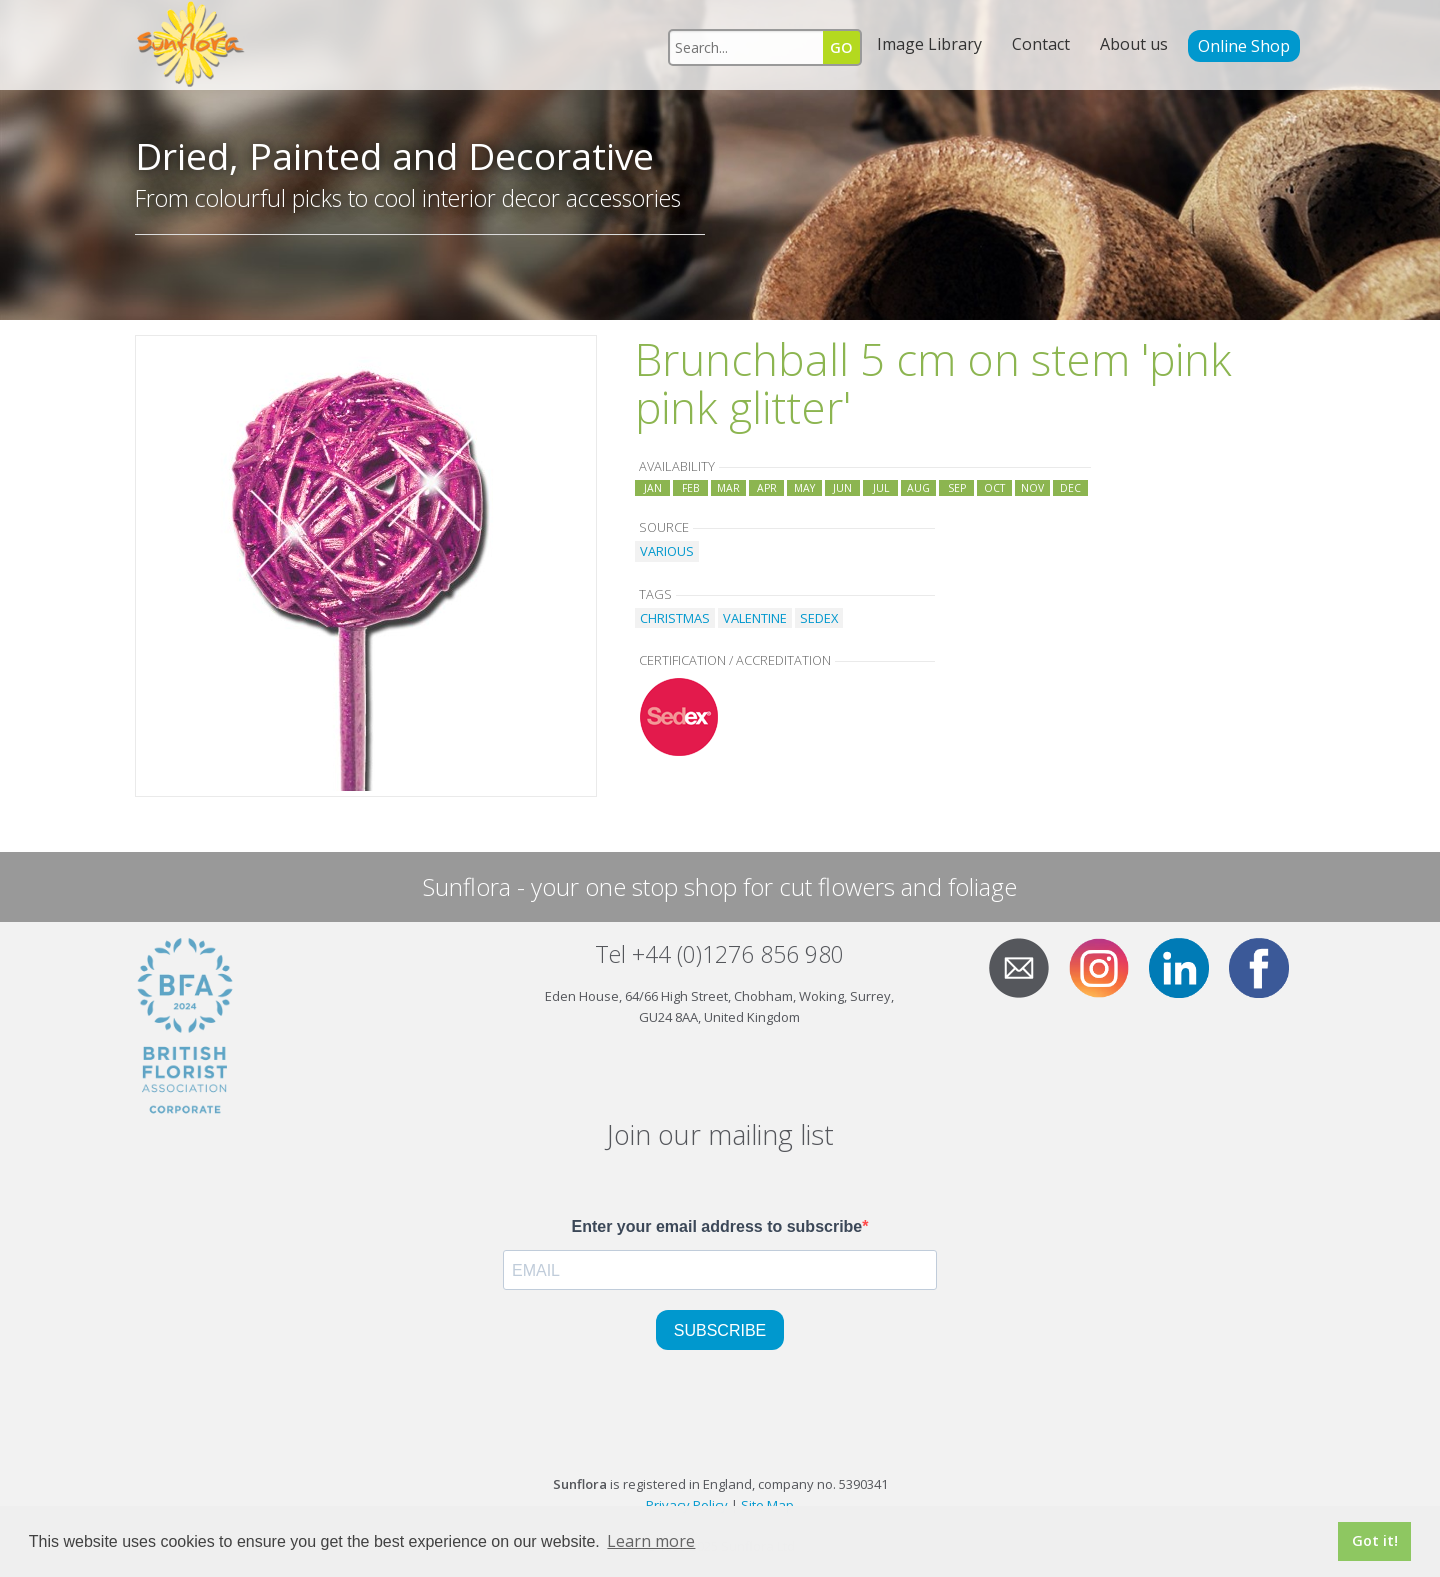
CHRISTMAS (675, 618)
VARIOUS (667, 551)
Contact (1041, 44)
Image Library (929, 44)
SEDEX (819, 618)
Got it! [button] (1375, 1540)
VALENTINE (755, 618)
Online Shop (1244, 46)
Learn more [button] (651, 1541)
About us (1134, 44)
